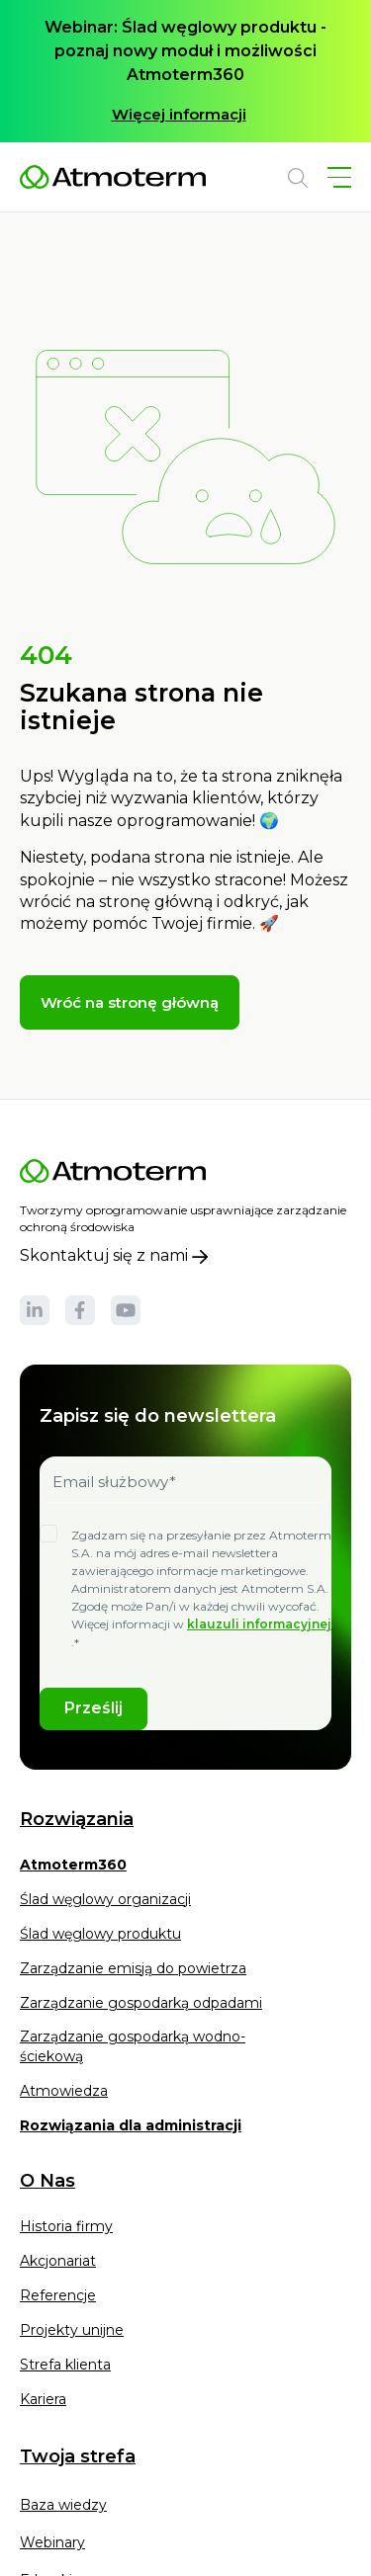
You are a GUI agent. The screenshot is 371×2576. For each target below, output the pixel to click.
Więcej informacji (179, 114)
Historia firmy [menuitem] (66, 2226)
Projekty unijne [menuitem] (72, 2330)
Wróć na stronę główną (130, 1002)
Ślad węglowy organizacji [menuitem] (105, 1899)
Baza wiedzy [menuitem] (63, 2505)
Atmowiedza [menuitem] (64, 2091)
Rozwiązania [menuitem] (77, 1819)
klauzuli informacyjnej (259, 1624)
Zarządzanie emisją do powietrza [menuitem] (133, 1968)
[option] (185, 71)
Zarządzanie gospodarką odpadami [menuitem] (141, 2003)
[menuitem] (73, 1871)
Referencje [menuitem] (58, 2295)
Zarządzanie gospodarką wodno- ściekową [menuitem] (132, 2046)
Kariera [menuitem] (43, 2399)
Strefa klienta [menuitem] (65, 2364)
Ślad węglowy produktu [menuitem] (100, 1934)
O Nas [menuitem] (47, 2181)
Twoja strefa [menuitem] (78, 2456)
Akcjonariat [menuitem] (58, 2261)
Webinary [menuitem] (52, 2542)
